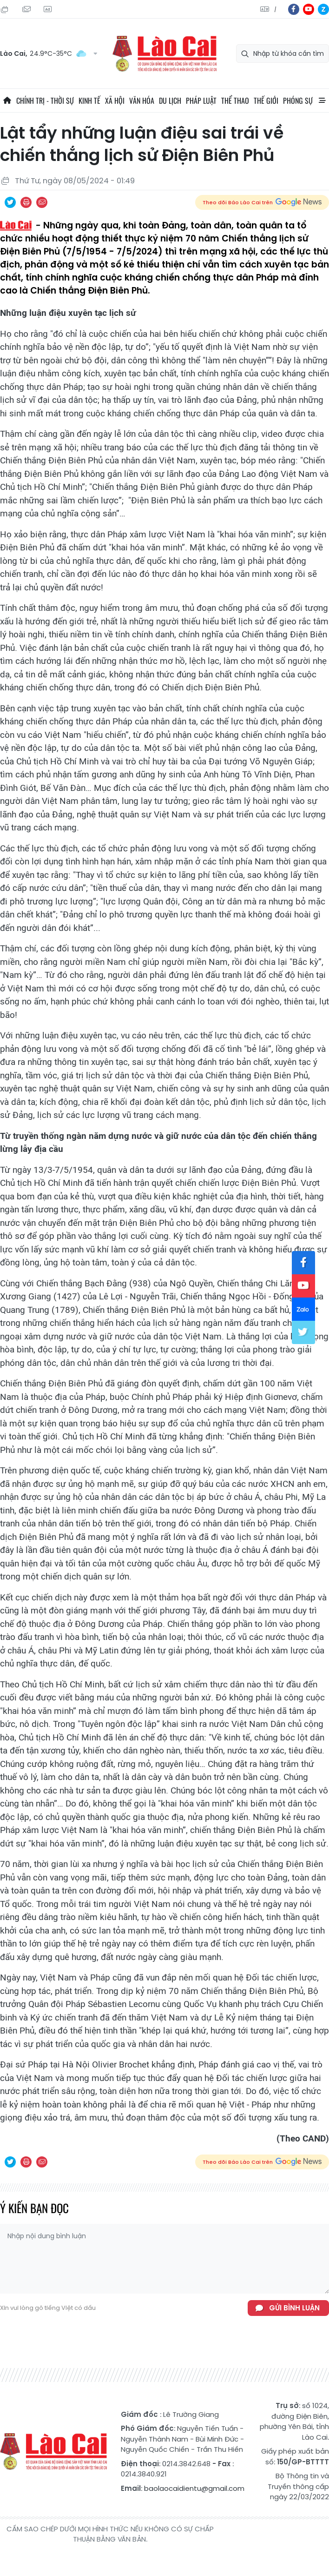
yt (308, 9)
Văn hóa (141, 100)
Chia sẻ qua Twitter (10, 202)
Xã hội (115, 100)
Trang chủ (7, 100)
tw (303, 1332)
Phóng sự (298, 100)
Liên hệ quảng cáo (47, 9)
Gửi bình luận (294, 2308)
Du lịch (170, 100)
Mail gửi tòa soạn (26, 9)
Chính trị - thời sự (45, 100)
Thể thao (235, 100)
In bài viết (26, 202)
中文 (275, 9)
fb (293, 9)
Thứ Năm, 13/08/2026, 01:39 (4, 9)
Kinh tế (89, 100)
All (322, 100)
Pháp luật (201, 100)
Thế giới (266, 100)
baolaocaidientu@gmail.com (194, 2488)
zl (323, 9)
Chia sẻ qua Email (41, 202)
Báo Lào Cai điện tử (164, 54)
